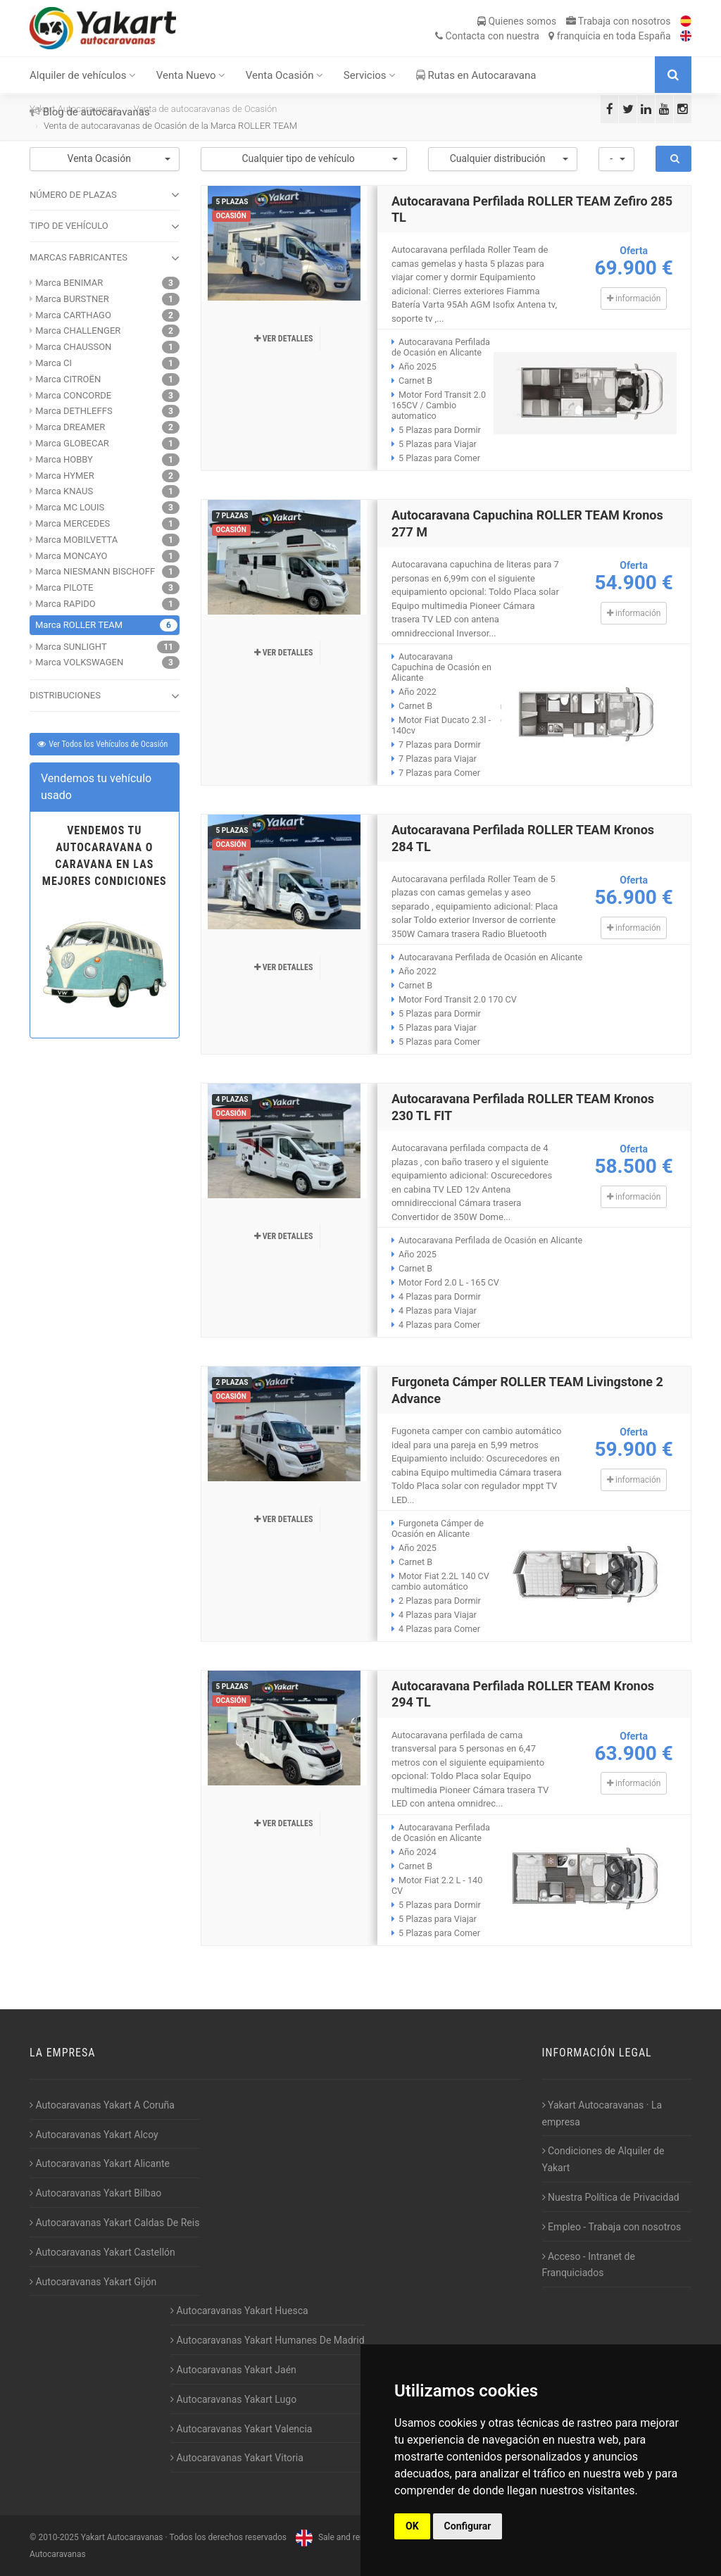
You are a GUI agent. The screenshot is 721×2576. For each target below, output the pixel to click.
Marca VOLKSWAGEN (79, 662)
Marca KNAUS (64, 491)
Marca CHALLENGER (77, 330)
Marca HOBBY (64, 459)
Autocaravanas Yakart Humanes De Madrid (267, 2340)
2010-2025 (58, 2537)
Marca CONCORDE (73, 395)
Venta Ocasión (285, 75)
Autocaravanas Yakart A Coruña (102, 2105)
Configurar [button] (467, 2526)
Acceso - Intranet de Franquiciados (588, 2265)
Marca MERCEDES (72, 523)
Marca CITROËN (68, 379)
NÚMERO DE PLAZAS (105, 195)
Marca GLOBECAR (72, 443)
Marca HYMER (64, 475)
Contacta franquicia (552, 36)
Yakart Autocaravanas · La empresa (602, 2113)
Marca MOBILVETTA (76, 539)
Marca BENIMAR (69, 282)
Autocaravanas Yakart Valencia (241, 2428)
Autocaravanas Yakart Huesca (239, 2310)
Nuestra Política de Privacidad (610, 2197)
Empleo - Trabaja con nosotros (612, 2226)
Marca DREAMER (70, 427)
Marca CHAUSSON (73, 346)
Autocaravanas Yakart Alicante (100, 2163)
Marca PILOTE (64, 587)
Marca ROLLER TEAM (79, 625)
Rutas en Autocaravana (476, 75)
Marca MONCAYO (71, 556)
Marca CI (53, 363)
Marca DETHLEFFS (73, 411)
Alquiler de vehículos (83, 75)
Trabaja (618, 21)
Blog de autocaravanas (90, 112)
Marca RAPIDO (65, 603)
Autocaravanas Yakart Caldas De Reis (114, 2222)
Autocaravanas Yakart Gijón (93, 2281)
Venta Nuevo (191, 75)
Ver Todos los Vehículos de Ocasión (102, 744)
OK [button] (412, 2526)
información (633, 298)
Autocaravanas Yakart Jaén (233, 2369)
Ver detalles (283, 338)
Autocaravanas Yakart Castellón (102, 2252)
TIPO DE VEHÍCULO (105, 226)
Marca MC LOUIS (69, 507)
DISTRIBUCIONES (105, 696)
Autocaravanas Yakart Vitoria (236, 2457)
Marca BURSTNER (72, 299)
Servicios (370, 75)
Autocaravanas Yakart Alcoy (94, 2134)
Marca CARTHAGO (73, 315)
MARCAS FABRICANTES (105, 258)
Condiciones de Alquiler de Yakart (603, 2159)
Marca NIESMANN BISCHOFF (95, 571)
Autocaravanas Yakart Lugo (233, 2399)
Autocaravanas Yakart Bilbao (95, 2193)
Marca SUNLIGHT (70, 646)
